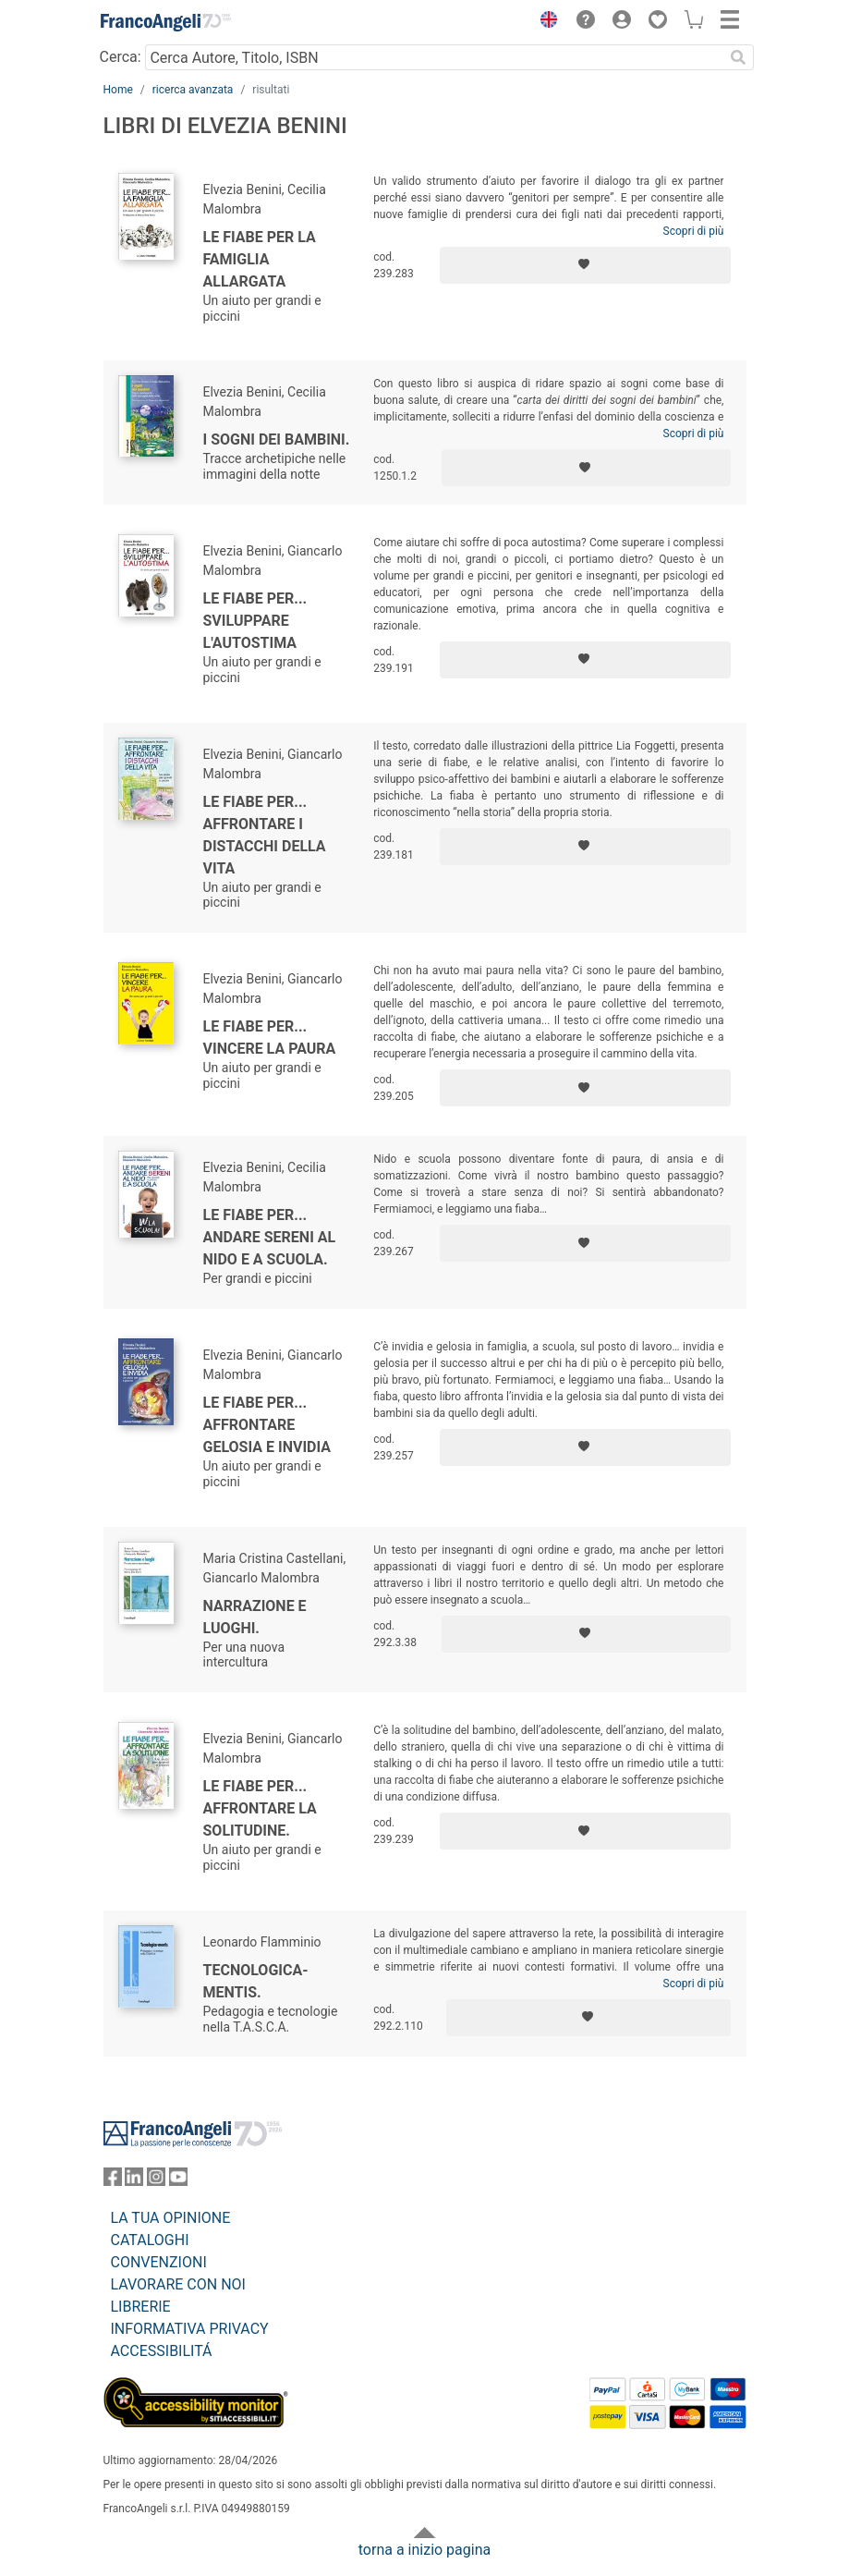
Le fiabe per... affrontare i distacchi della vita (264, 835)
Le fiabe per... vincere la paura (269, 1037)
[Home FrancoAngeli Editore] (165, 22)
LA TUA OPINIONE (171, 2218)
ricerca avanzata (193, 89)
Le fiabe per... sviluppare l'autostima (255, 621)
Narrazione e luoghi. (255, 1617)
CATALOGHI (150, 2240)
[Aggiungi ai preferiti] (585, 265)
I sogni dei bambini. (276, 439)
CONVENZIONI (159, 2262)
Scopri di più (693, 231)
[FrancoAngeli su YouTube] (178, 2181)
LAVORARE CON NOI (178, 2284)
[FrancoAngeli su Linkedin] (134, 2181)
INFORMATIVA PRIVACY (190, 2329)
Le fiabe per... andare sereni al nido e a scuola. (269, 1237)
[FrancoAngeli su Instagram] (156, 2181)
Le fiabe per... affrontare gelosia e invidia (267, 1425)
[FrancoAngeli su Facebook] (112, 2181)
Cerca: (120, 57)
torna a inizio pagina (424, 2549)
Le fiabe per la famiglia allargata (259, 259)
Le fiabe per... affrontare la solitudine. (260, 1808)
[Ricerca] (739, 57)
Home (118, 89)
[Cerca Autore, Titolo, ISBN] (434, 57)
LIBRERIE (141, 2306)
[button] (545, 22)
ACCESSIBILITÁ (161, 2351)
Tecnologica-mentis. (256, 1981)
